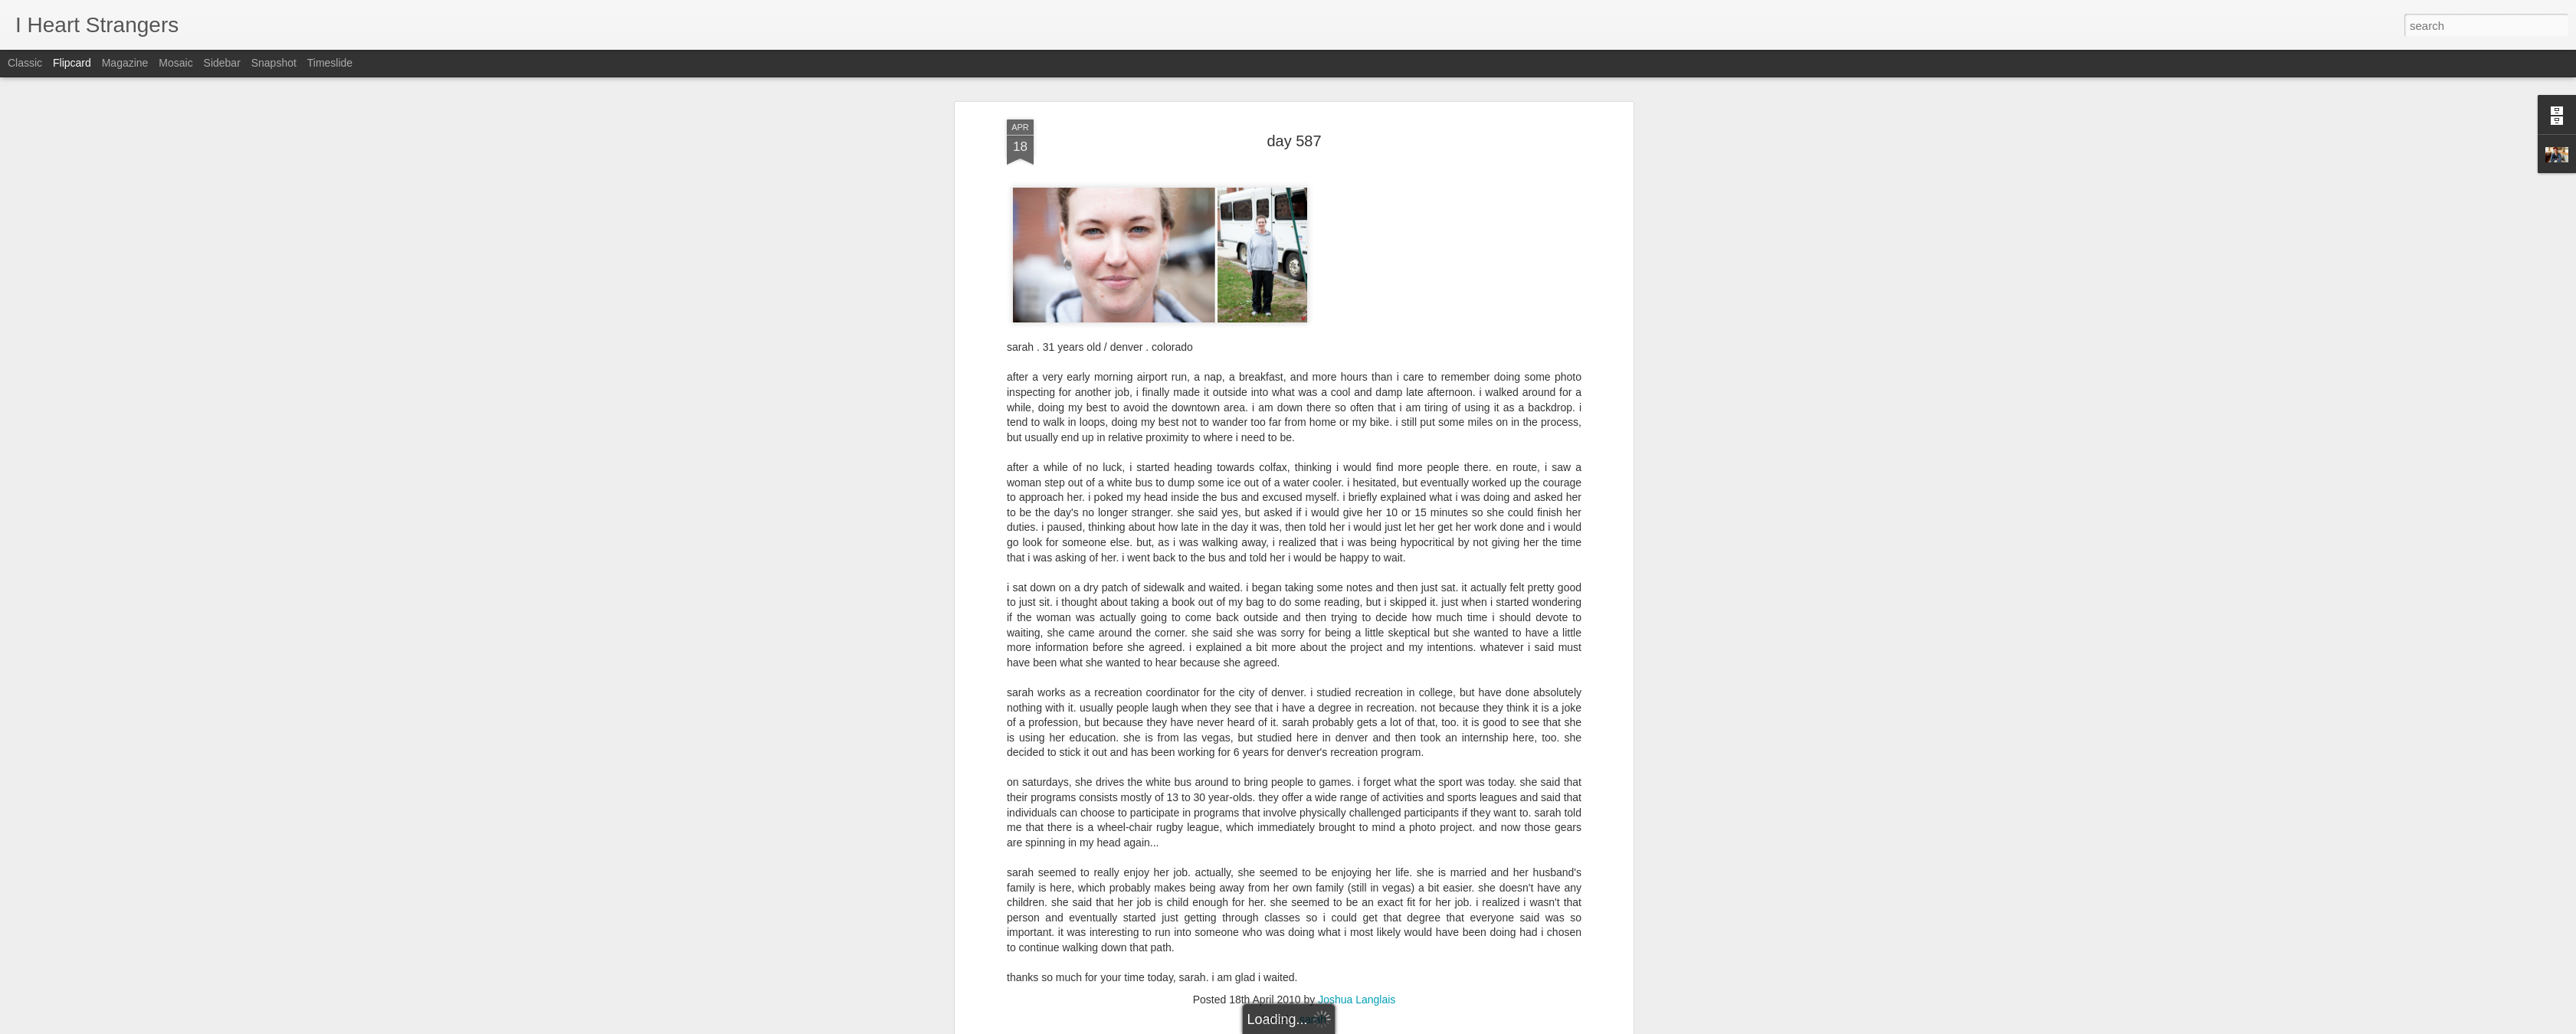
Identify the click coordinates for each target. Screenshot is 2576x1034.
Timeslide (329, 63)
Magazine (125, 63)
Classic (25, 63)
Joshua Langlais (1356, 570)
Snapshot (274, 63)
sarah (1312, 590)
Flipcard (72, 63)
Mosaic (175, 63)
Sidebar (222, 63)
